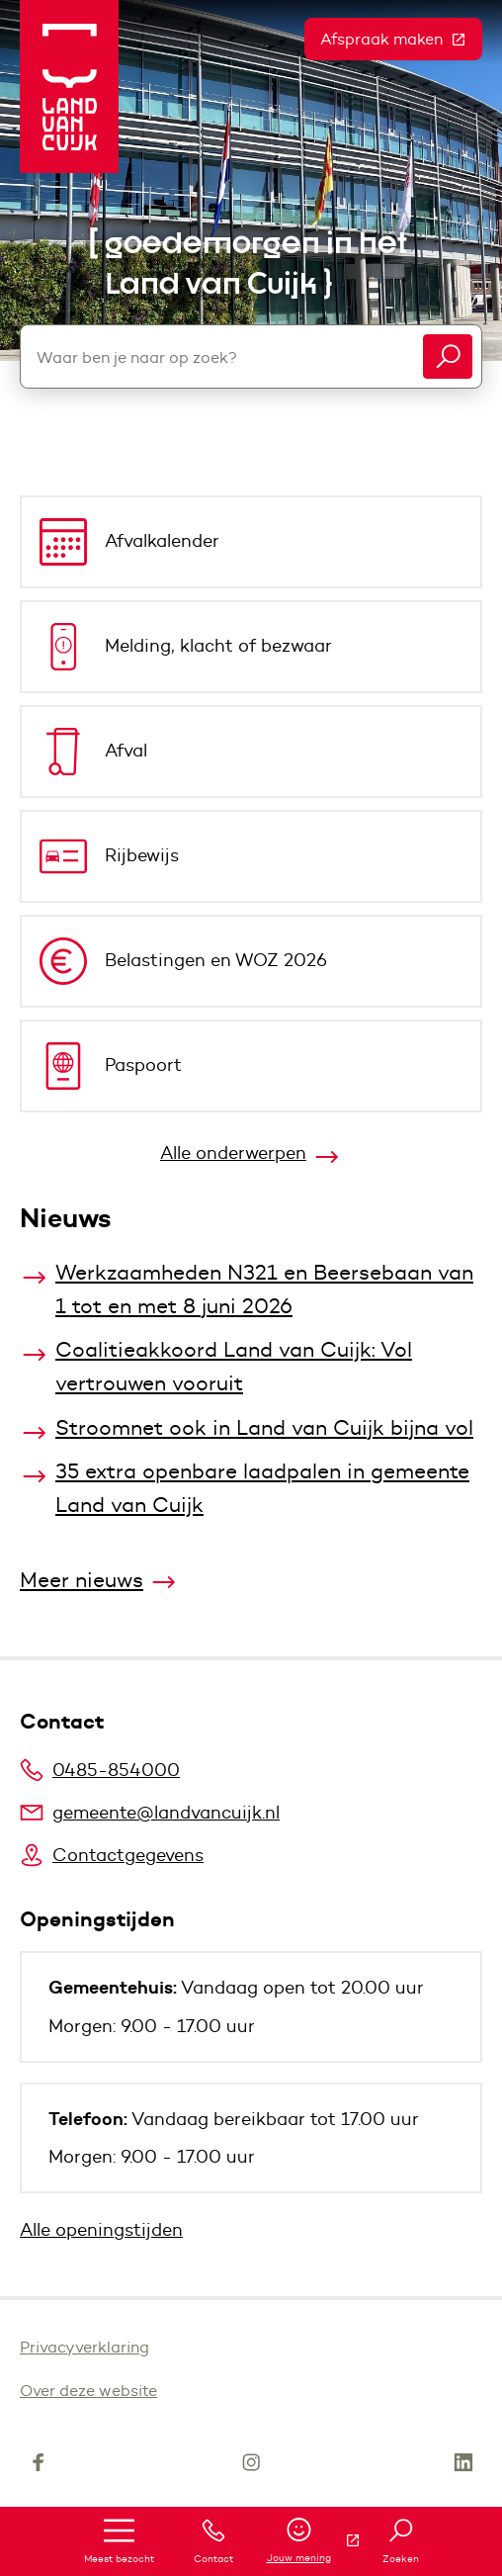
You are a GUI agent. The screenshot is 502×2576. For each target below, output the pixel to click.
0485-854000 (100, 1770)
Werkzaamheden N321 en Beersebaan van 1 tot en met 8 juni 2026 (264, 1289)
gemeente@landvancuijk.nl (150, 1812)
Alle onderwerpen (233, 1153)
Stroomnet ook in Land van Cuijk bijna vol (264, 1427)
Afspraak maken (401, 39)
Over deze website (88, 2390)
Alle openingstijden (101, 2230)
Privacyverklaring (84, 2347)
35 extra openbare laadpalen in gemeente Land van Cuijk (262, 1488)
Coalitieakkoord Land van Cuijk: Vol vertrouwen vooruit (233, 1366)
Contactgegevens (112, 1855)
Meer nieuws (81, 1579)
